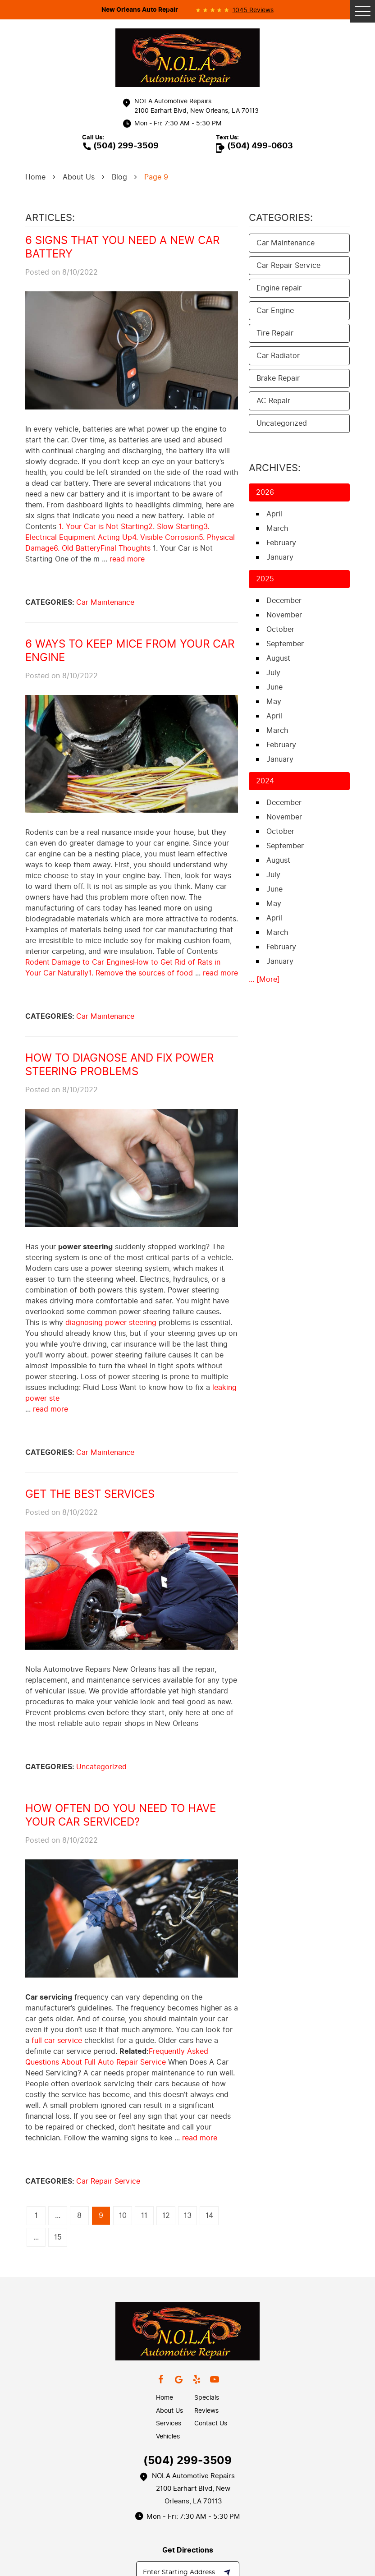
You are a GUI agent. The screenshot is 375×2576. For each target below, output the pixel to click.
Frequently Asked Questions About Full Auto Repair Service (116, 2056)
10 (123, 2215)
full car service (57, 2040)
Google (178, 2379)
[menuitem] (175, 2397)
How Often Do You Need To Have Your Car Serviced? (120, 1815)
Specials (206, 2397)
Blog (119, 177)
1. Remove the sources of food (140, 973)
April (274, 514)
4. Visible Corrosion (165, 537)
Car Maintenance (105, 602)
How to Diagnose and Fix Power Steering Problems (119, 1065)
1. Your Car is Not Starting (103, 526)
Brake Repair (278, 378)
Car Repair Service (108, 2181)
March (277, 528)
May (273, 701)
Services (168, 2423)
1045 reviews (253, 10)
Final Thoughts (126, 548)
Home (35, 177)
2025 (265, 579)
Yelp (197, 2379)
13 (188, 2215)
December (284, 600)
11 (144, 2215)
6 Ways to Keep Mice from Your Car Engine (129, 651)
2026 (265, 492)
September (285, 644)
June (274, 687)
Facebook (160, 2379)
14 (209, 2215)
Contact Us (210, 2423)
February (281, 543)
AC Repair (273, 401)
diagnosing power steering (110, 1322)
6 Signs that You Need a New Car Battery (122, 247)
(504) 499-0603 (260, 146)
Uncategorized (101, 1767)
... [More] (264, 979)
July (273, 672)
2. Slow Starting (175, 526)
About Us (79, 177)
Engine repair (279, 288)
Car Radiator (278, 355)
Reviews (206, 2410)
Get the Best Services (90, 1494)
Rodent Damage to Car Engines (79, 962)
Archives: (275, 467)
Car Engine (275, 310)
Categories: (281, 217)
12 (166, 2215)
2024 (265, 781)
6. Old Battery (77, 548)
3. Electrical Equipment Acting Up (117, 532)
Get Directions (187, 2550)
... (57, 2215)
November (284, 615)
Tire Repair (274, 333)
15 (58, 2237)
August (278, 658)
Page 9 (156, 177)
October (280, 629)
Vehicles (168, 2436)
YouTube (215, 2379)
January (279, 557)
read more (127, 559)
